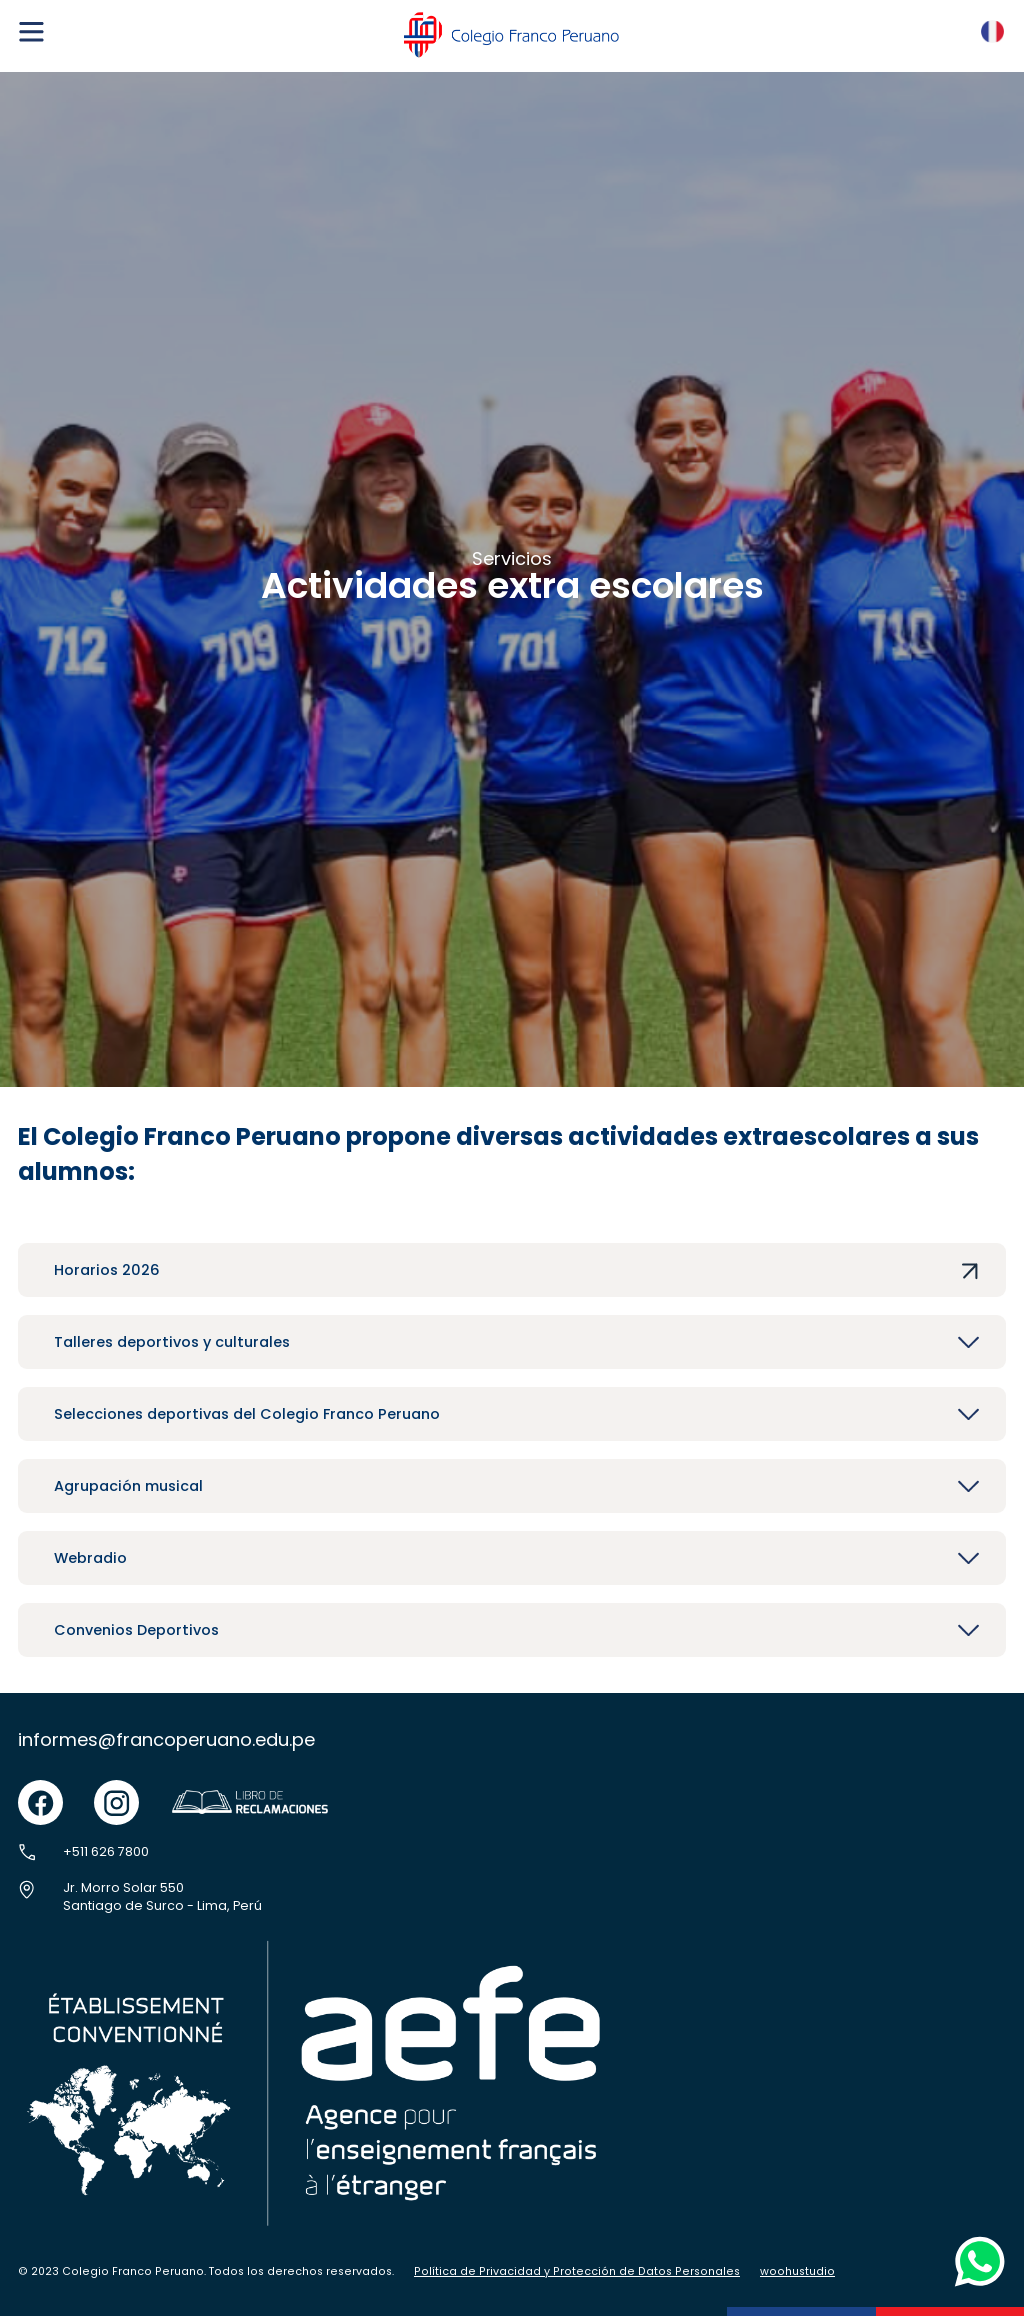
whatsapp (975, 2241)
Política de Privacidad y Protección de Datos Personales (577, 2271)
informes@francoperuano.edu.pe (166, 1739)
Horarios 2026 (107, 1270)
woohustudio (797, 2271)
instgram (116, 1790)
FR (987, 25)
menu (31, 24)
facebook (40, 1790)
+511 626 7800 (106, 1851)
